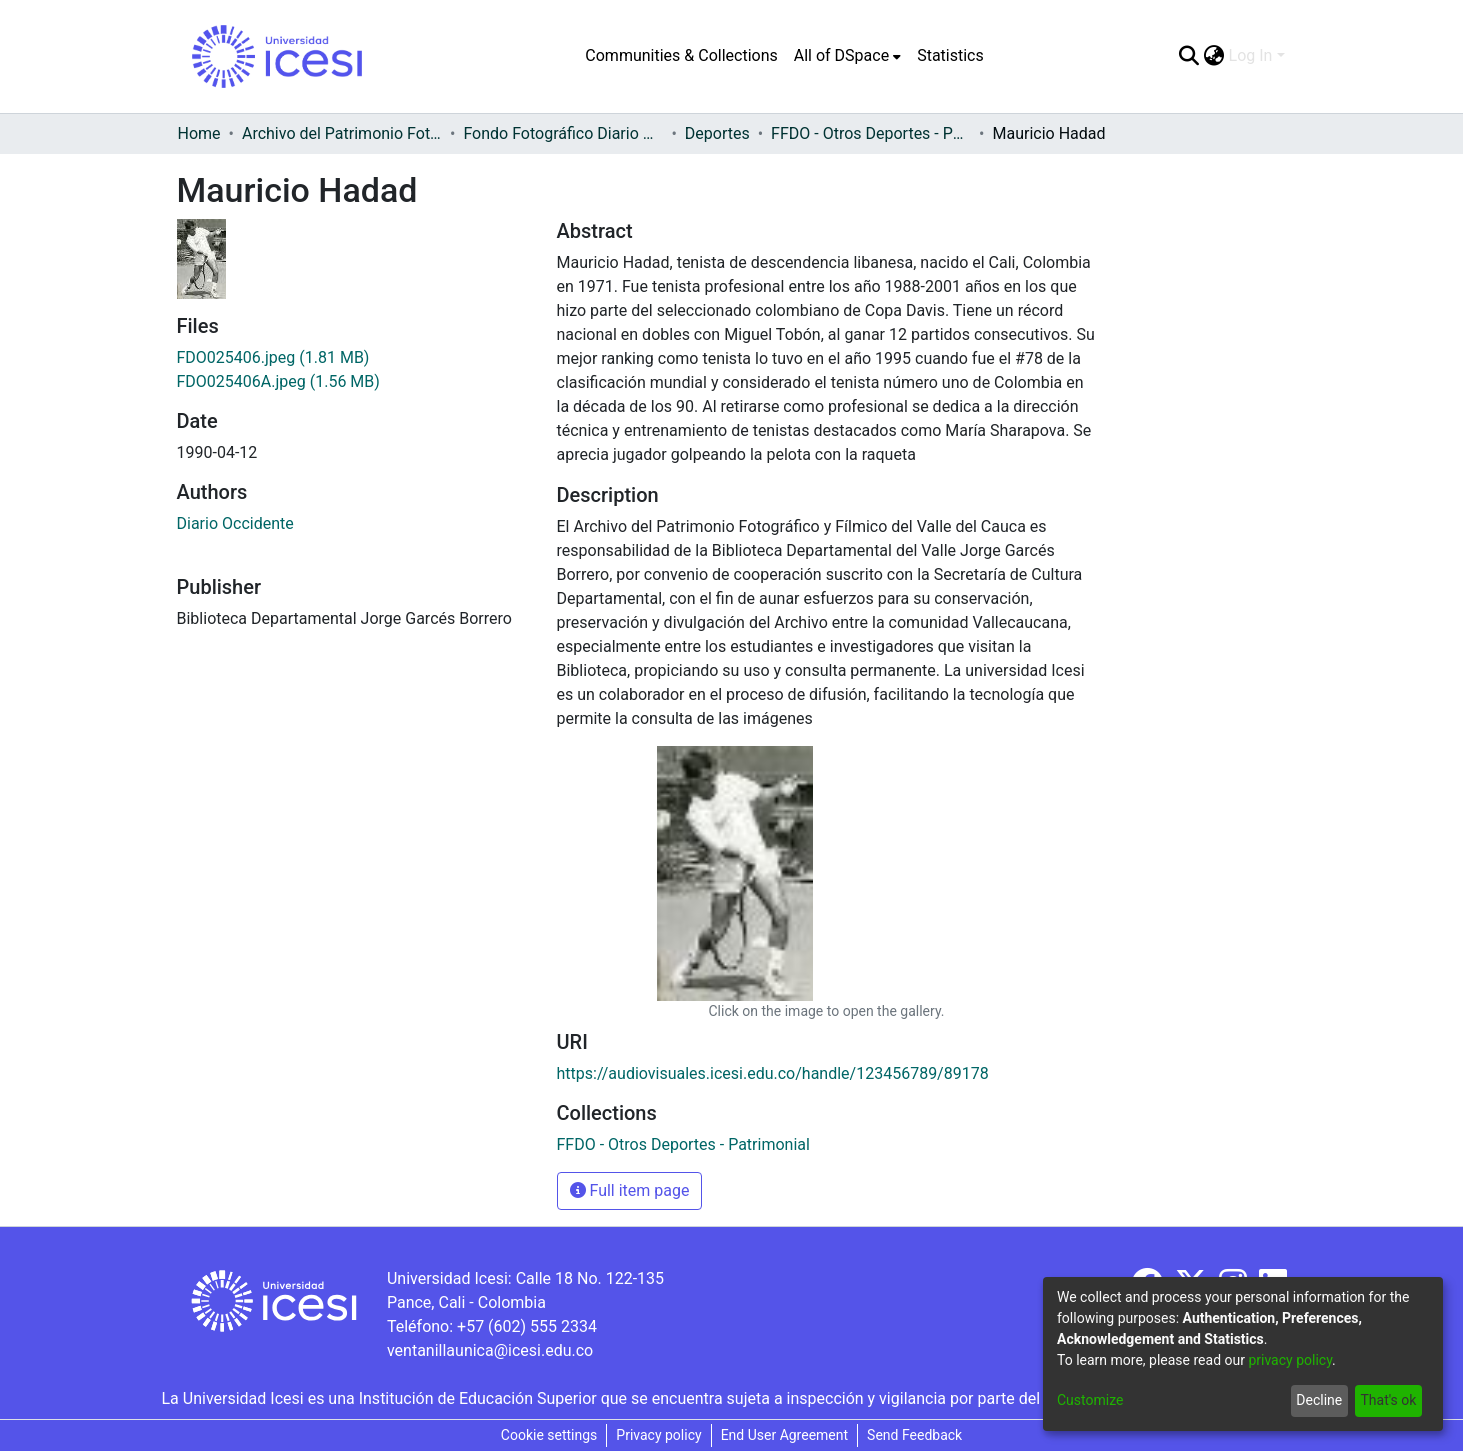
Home (199, 133)
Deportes (717, 133)
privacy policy (1290, 1360)
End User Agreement (784, 1435)
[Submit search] (1189, 56)
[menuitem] (847, 56)
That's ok (1388, 1400)
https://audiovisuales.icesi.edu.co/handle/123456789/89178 (773, 1073)
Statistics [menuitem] (950, 55)
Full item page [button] (630, 1190)
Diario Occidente (235, 523)
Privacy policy (658, 1435)
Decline (1319, 1400)
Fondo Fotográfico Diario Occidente (563, 133)
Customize (1090, 1400)
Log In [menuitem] (1251, 55)
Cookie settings (549, 1435)
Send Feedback (914, 1435)
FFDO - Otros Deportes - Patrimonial (871, 133)
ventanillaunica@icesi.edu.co (490, 1350)
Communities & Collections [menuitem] (681, 55)
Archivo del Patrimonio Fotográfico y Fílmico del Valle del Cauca (342, 133)
